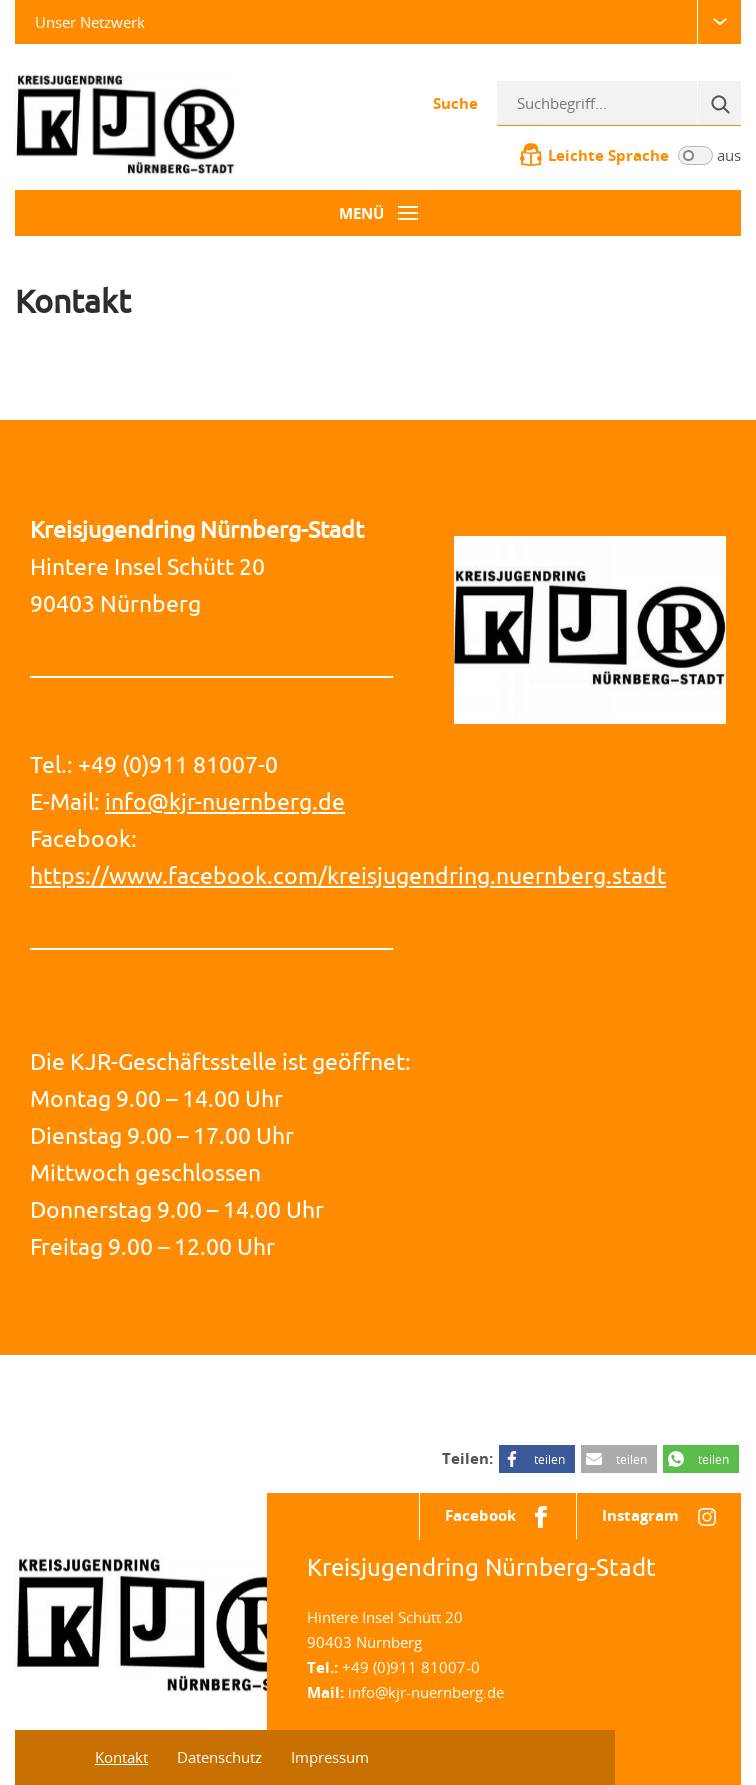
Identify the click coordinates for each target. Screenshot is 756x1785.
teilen (549, 1459)
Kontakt (121, 1757)
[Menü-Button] (378, 213)
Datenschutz (219, 1757)
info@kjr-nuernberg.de (225, 801)
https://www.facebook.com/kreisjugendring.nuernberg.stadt (348, 875)
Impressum (330, 1757)
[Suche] (719, 103)
